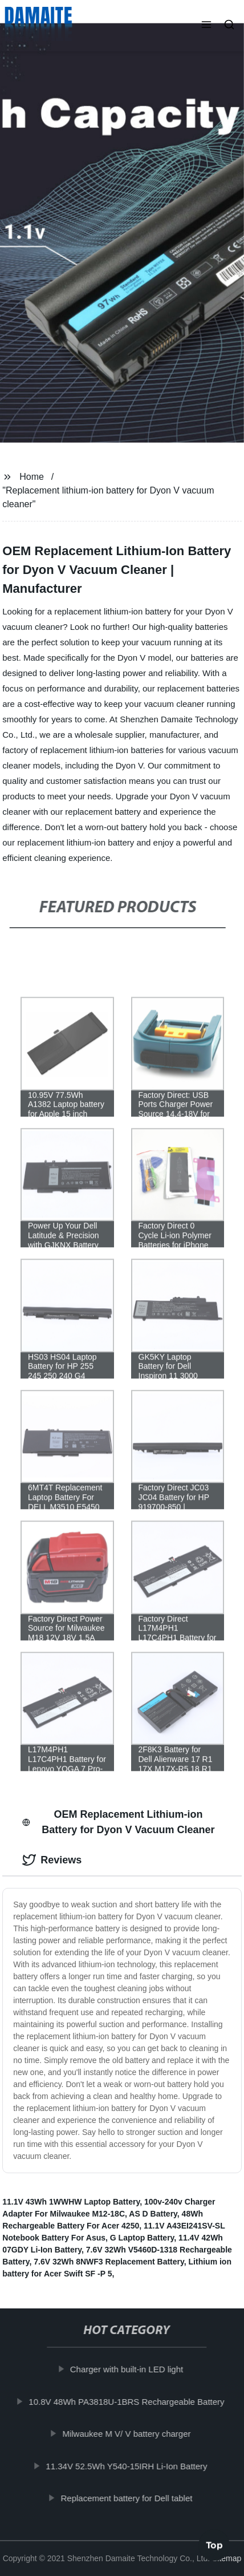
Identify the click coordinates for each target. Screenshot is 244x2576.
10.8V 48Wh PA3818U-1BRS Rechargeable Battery (130, 2401)
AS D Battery (153, 2213)
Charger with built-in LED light (130, 2369)
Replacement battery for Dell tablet (130, 2498)
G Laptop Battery (142, 2237)
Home (31, 477)
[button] (206, 26)
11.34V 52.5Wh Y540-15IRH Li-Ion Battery (130, 2465)
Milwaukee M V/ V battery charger (130, 2433)
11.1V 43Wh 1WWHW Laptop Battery (71, 2201)
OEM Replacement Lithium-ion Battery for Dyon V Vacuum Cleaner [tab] (118, 1822)
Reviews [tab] (52, 1860)
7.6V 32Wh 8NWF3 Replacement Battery (109, 2261)
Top (214, 2542)
